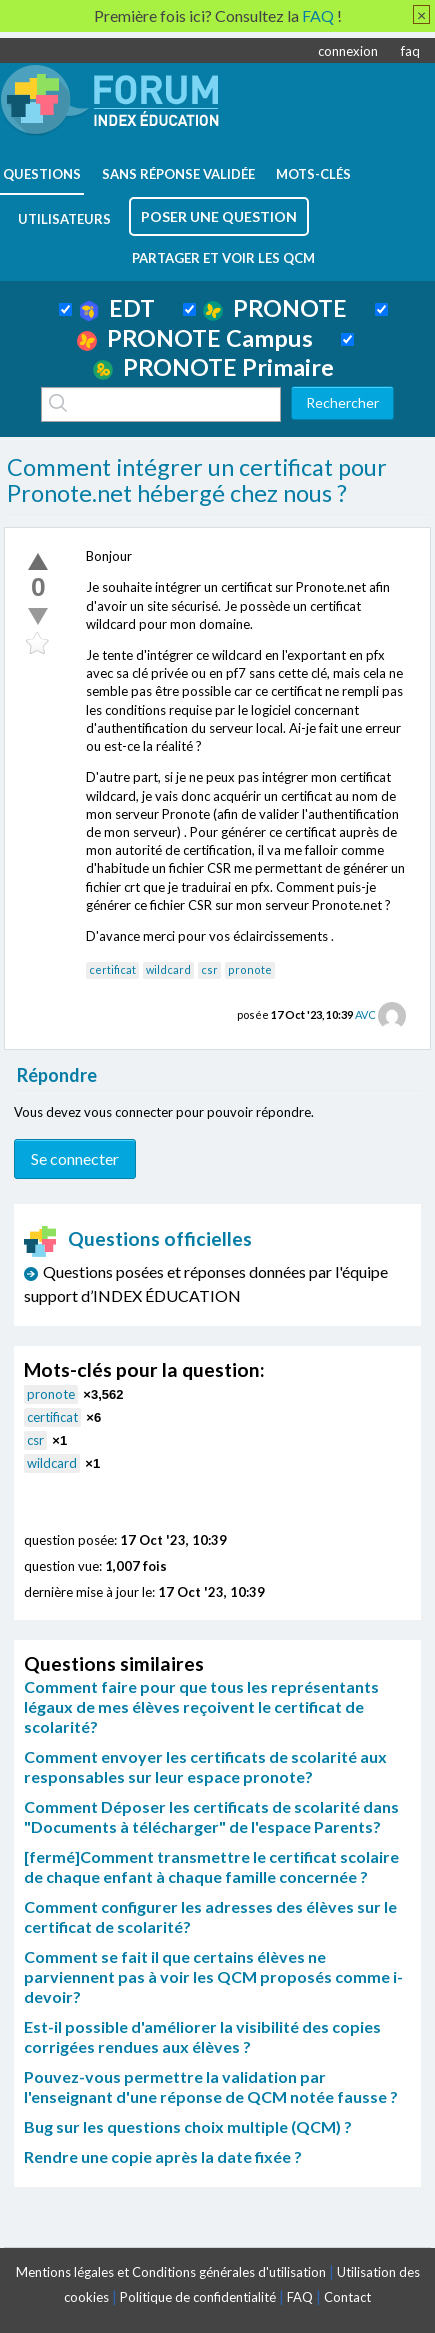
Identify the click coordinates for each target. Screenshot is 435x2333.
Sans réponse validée (178, 174)
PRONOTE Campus (195, 338)
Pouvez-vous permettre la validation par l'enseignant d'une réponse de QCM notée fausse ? (211, 2086)
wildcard (168, 969)
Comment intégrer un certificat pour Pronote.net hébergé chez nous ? (197, 480)
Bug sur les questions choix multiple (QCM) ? (188, 2126)
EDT (117, 308)
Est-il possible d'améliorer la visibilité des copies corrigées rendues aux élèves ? (202, 2036)
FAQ (300, 2297)
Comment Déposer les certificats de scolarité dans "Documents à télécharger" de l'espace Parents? (211, 1816)
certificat (112, 969)
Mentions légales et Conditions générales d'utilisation (171, 2272)
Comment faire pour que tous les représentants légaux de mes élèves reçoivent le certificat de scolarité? (201, 1706)
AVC (365, 1014)
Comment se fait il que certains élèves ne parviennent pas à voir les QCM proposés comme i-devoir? (213, 1976)
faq (410, 51)
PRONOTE (275, 308)
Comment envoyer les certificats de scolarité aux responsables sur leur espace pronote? (205, 1766)
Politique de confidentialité (198, 2297)
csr (209, 969)
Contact (347, 2297)
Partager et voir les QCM (223, 258)
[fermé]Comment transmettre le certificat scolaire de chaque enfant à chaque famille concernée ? (211, 1866)
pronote (250, 969)
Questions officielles (138, 1238)
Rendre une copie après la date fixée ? (163, 2156)
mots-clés (313, 174)
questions (42, 174)
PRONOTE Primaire (213, 367)
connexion (348, 51)
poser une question (219, 216)
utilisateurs (64, 219)
